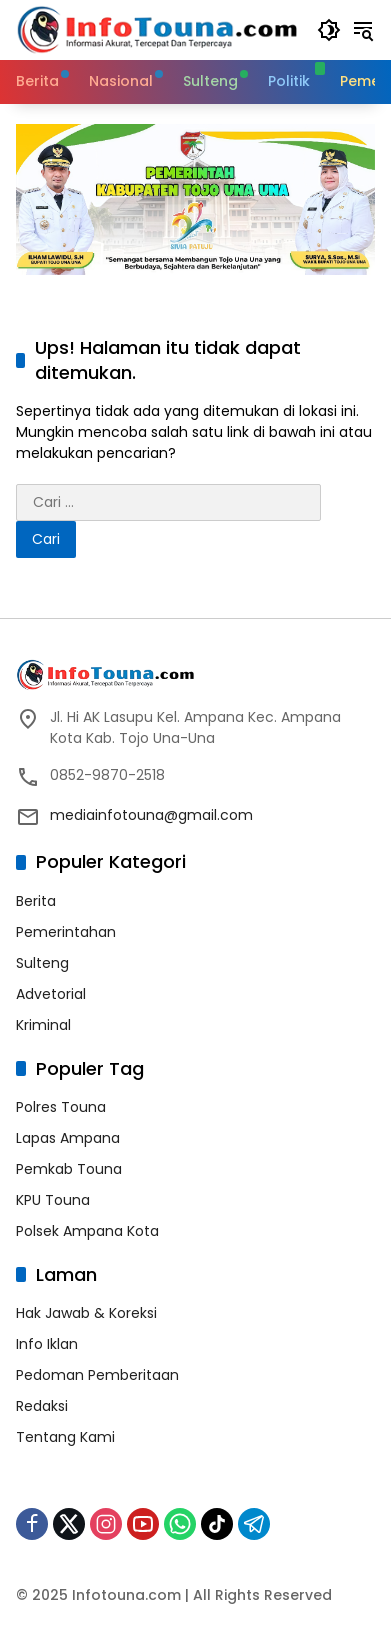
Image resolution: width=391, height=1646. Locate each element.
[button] (329, 30)
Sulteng (42, 963)
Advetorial (51, 994)
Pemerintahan (66, 932)
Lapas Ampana (68, 1138)
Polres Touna (61, 1107)
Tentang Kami (65, 1437)
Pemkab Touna (69, 1169)
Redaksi (42, 1406)
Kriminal (43, 1025)
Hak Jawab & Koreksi (86, 1313)
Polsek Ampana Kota (87, 1231)
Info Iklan (47, 1344)
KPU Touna (53, 1200)
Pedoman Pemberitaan (97, 1375)
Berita (36, 901)
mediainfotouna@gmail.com (151, 815)
